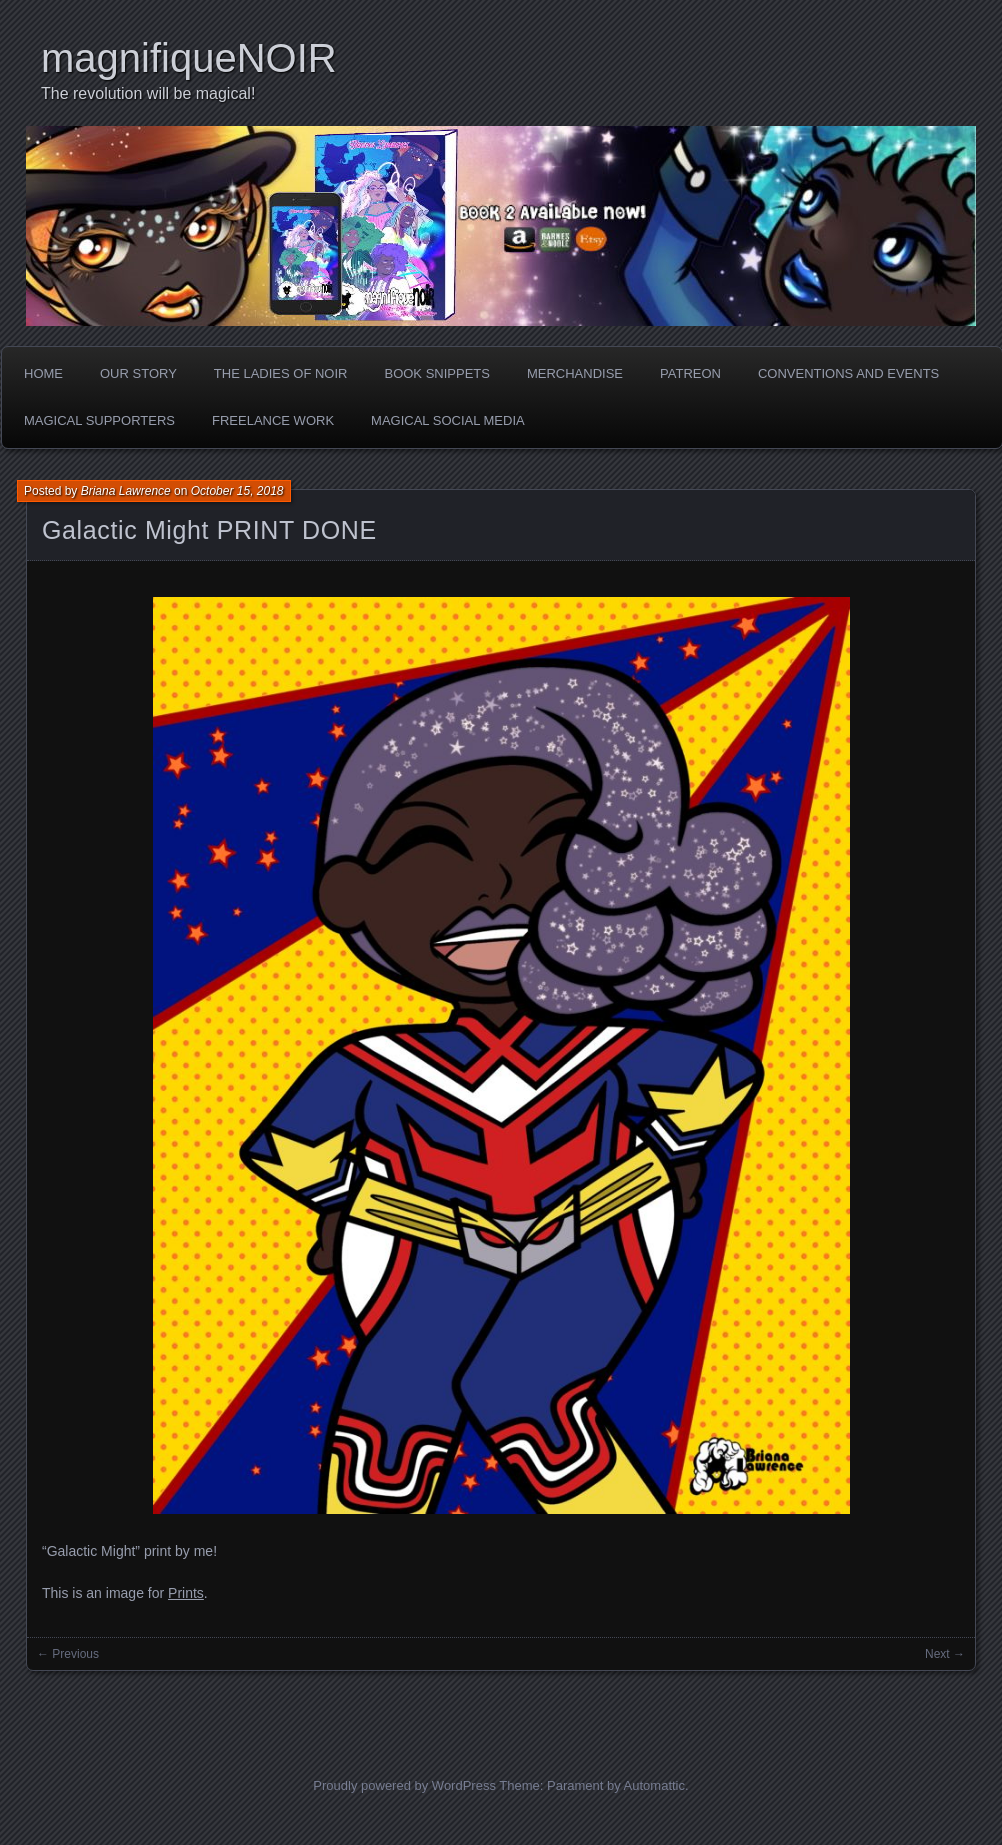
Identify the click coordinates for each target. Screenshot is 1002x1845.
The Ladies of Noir (281, 373)
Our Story (138, 373)
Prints (186, 1593)
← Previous (68, 1654)
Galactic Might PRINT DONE (209, 530)
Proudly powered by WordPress (404, 1785)
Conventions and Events (848, 373)
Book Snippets (436, 373)
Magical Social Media (448, 420)
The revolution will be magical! (148, 93)
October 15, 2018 (237, 491)
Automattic (654, 1785)
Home (43, 373)
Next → (945, 1654)
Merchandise (575, 373)
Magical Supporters (99, 420)
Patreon (690, 373)
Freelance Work (273, 420)
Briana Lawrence (126, 491)
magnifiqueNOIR (189, 58)
